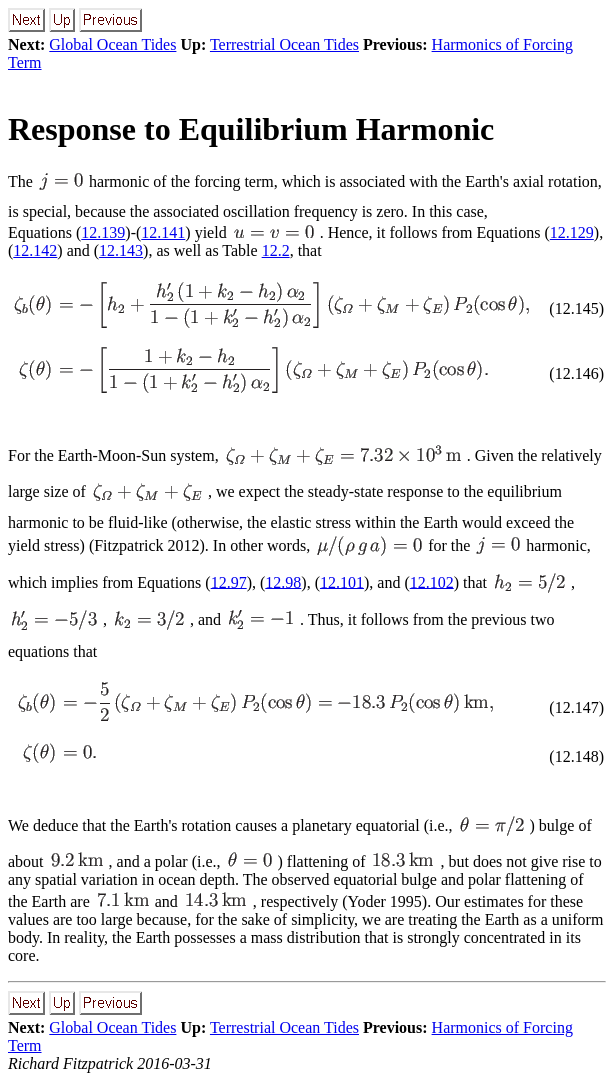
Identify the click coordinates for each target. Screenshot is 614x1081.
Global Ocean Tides (112, 44)
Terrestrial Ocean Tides (284, 44)
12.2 (276, 250)
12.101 (342, 581)
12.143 (121, 250)
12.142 (35, 250)
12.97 (229, 581)
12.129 (572, 232)
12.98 (283, 581)
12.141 (163, 232)
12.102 (432, 581)
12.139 (103, 232)
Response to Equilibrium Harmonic (251, 129)
